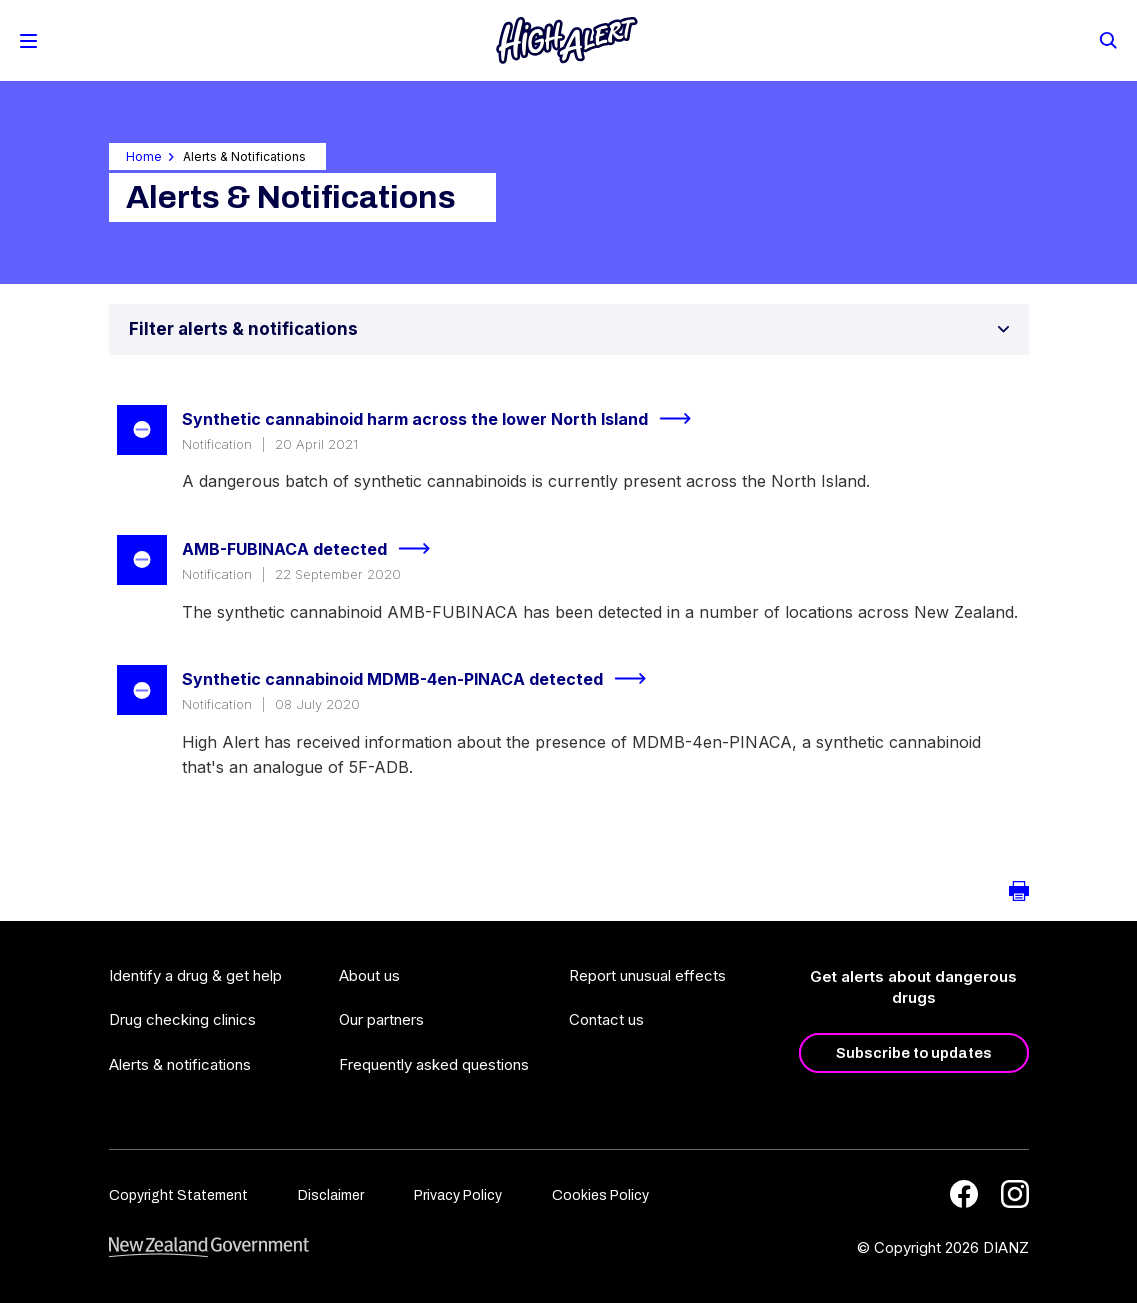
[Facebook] (964, 1194)
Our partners (381, 1019)
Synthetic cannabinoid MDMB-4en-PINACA (422, 679)
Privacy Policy (458, 1195)
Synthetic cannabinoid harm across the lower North (445, 419)
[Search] (1107, 39)
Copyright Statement (178, 1195)
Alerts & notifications (180, 1064)
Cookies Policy (600, 1195)
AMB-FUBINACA (314, 549)
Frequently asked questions (434, 1064)
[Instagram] (1015, 1194)
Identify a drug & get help (195, 975)
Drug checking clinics (182, 1019)
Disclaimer (331, 1195)
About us (369, 975)
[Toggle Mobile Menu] (28, 41)
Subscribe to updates (914, 1053)
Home (144, 156)
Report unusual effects (647, 975)
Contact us (606, 1019)
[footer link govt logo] (209, 1247)
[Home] (567, 40)
